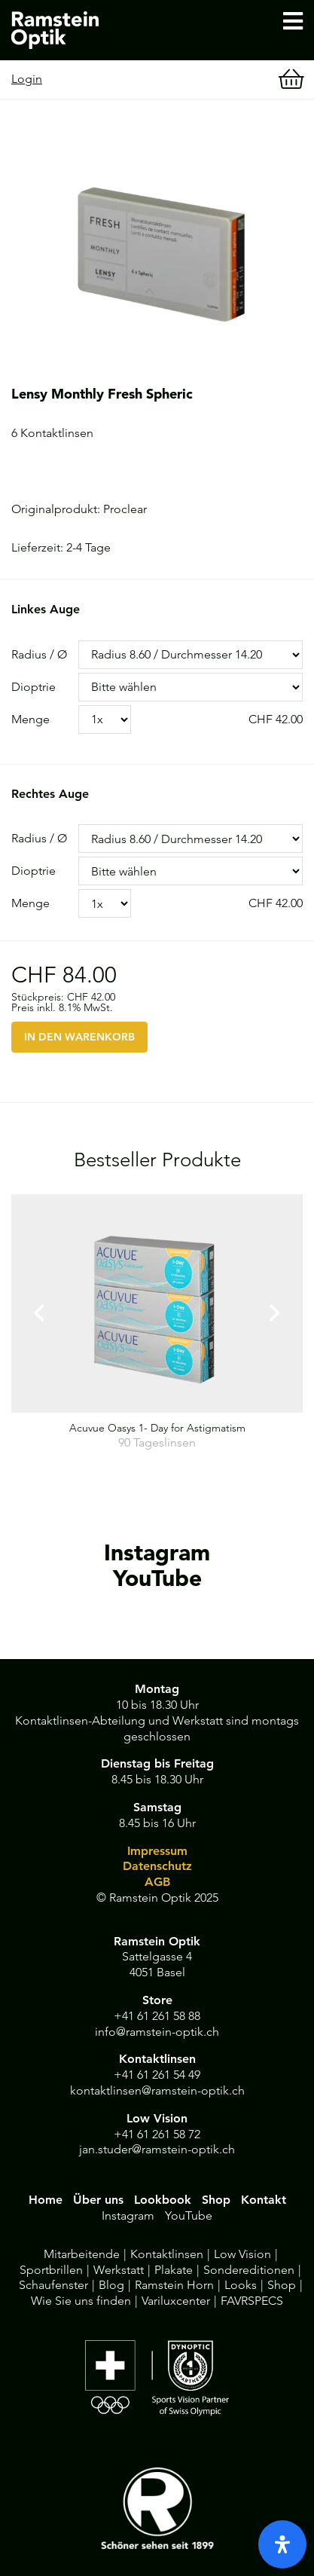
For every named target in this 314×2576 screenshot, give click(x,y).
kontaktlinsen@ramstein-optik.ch (157, 2090)
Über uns (98, 2200)
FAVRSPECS (252, 2300)
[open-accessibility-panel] (282, 2544)
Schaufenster (53, 2285)
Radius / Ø (39, 654)
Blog (111, 2285)
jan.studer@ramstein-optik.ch (157, 2149)
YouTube (188, 2215)
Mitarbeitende (82, 2254)
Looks (240, 2285)
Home (45, 2200)
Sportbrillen (51, 2270)
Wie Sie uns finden (81, 2300)
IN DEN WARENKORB (79, 1037)
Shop (216, 2200)
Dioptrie (33, 687)
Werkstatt (118, 2270)
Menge (30, 719)
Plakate (173, 2270)
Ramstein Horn (174, 2285)
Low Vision (242, 2254)
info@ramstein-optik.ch (157, 2031)
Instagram (128, 2215)
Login (26, 79)
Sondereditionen (248, 2270)
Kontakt (263, 2200)
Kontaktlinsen (166, 2254)
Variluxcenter (176, 2300)
